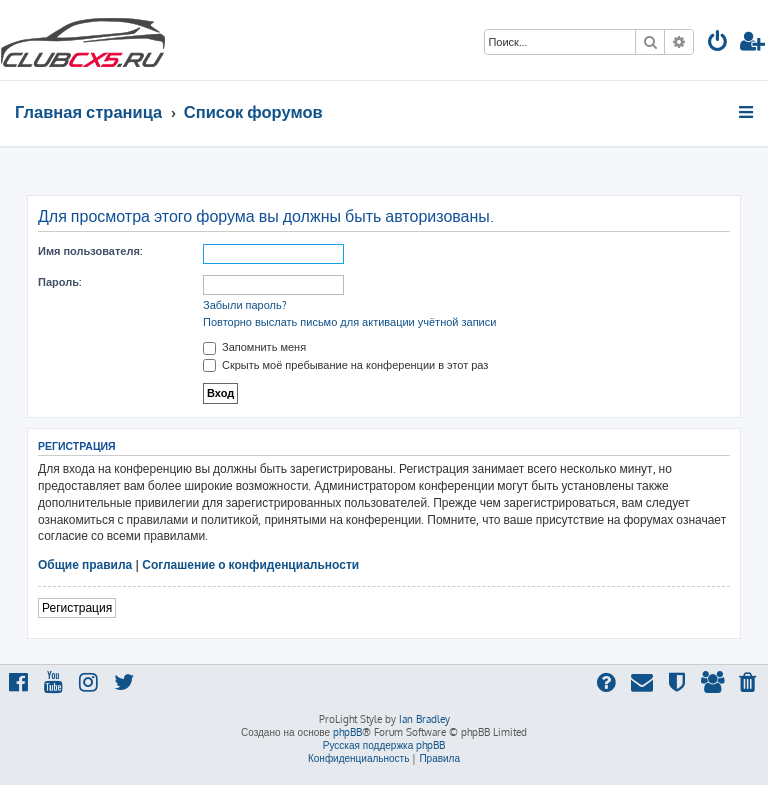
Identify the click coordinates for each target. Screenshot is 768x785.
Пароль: (59, 282)
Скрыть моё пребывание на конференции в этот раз (345, 365)
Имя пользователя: (90, 251)
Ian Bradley (424, 719)
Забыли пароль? (245, 305)
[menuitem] (718, 43)
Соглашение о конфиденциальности (250, 564)
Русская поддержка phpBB (384, 745)
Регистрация (77, 607)
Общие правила (85, 564)
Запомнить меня (254, 347)
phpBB (347, 732)
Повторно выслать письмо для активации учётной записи (349, 322)
